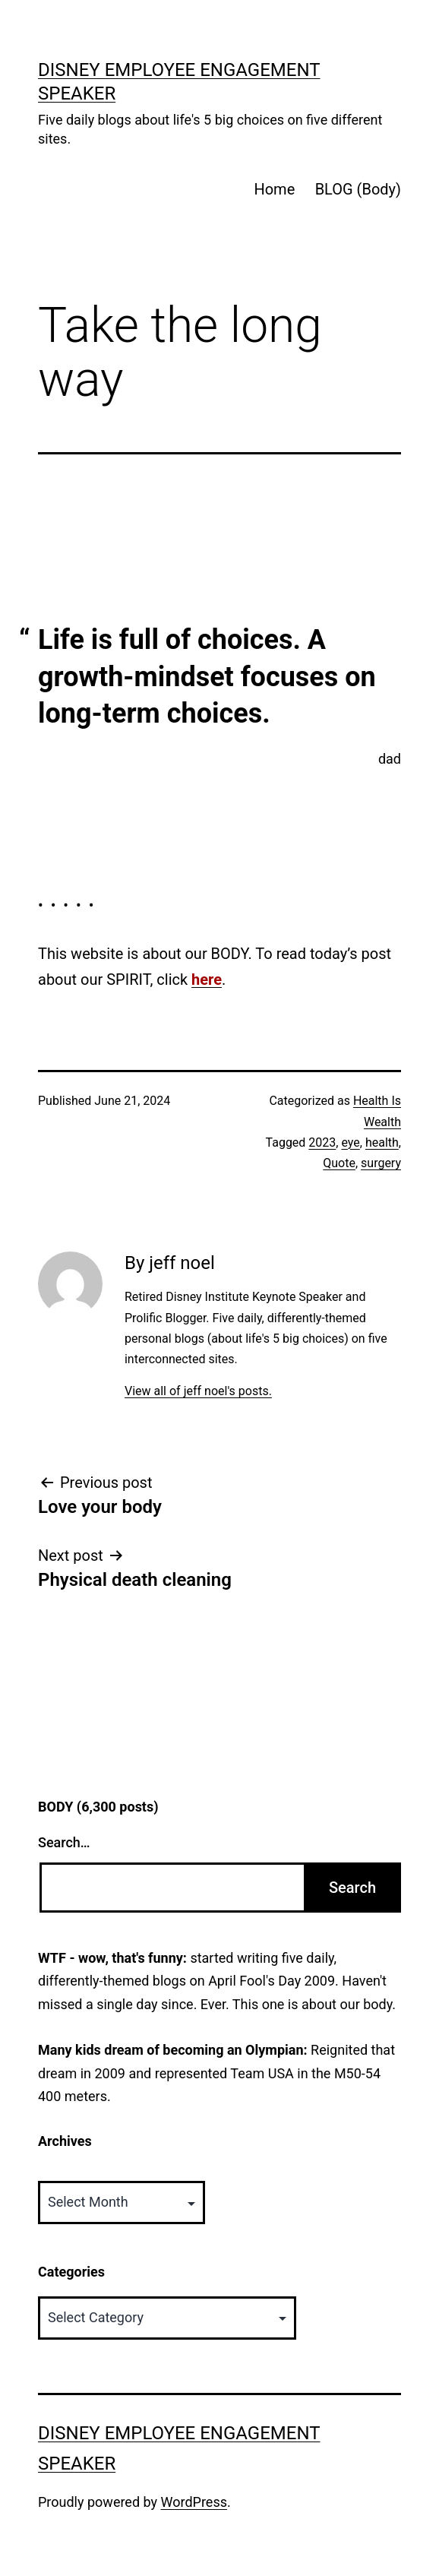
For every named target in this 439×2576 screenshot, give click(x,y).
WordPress (194, 2502)
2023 (322, 1142)
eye (350, 1142)
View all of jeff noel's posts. (198, 1391)
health (382, 1142)
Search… (64, 1842)
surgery (381, 1163)
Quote (339, 1163)
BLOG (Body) (358, 189)
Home (274, 189)
